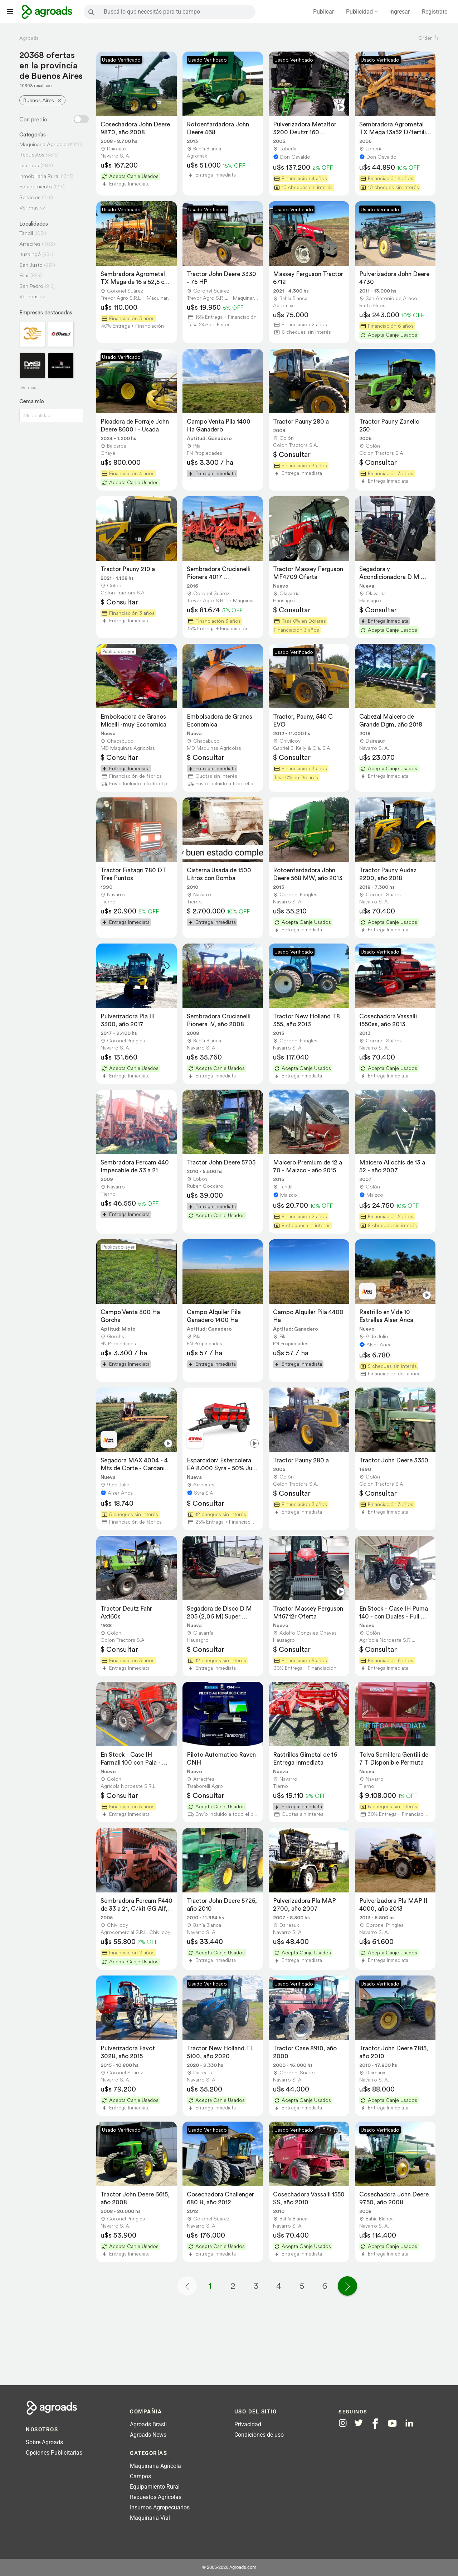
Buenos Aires (38, 100)
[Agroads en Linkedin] (409, 2423)
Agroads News (148, 2434)
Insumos (29, 165)
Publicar (323, 11)
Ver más (29, 207)
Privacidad (247, 2424)
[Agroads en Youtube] (392, 2423)
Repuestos (31, 154)
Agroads (29, 38)
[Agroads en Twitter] (358, 2423)
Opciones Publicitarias (54, 2452)
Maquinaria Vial (150, 2517)
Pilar (24, 275)
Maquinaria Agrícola (155, 2465)
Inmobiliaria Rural (39, 176)
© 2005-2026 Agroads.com (229, 2567)
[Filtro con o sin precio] (81, 119)
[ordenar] (436, 38)
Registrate (434, 11)
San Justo (31, 264)
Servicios (29, 197)
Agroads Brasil (148, 2424)
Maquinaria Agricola (43, 144)
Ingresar (399, 11)
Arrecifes (29, 243)
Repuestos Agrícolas (155, 2497)
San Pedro (31, 286)
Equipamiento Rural (155, 2486)
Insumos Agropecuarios (160, 2507)
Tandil (26, 233)
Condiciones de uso (259, 2434)
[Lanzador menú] (10, 11)
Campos (140, 2476)
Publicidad (359, 11)
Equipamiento (35, 186)
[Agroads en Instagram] (343, 2423)
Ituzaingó (30, 254)
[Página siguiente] (347, 2286)
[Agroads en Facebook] (375, 2423)
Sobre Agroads (44, 2442)
